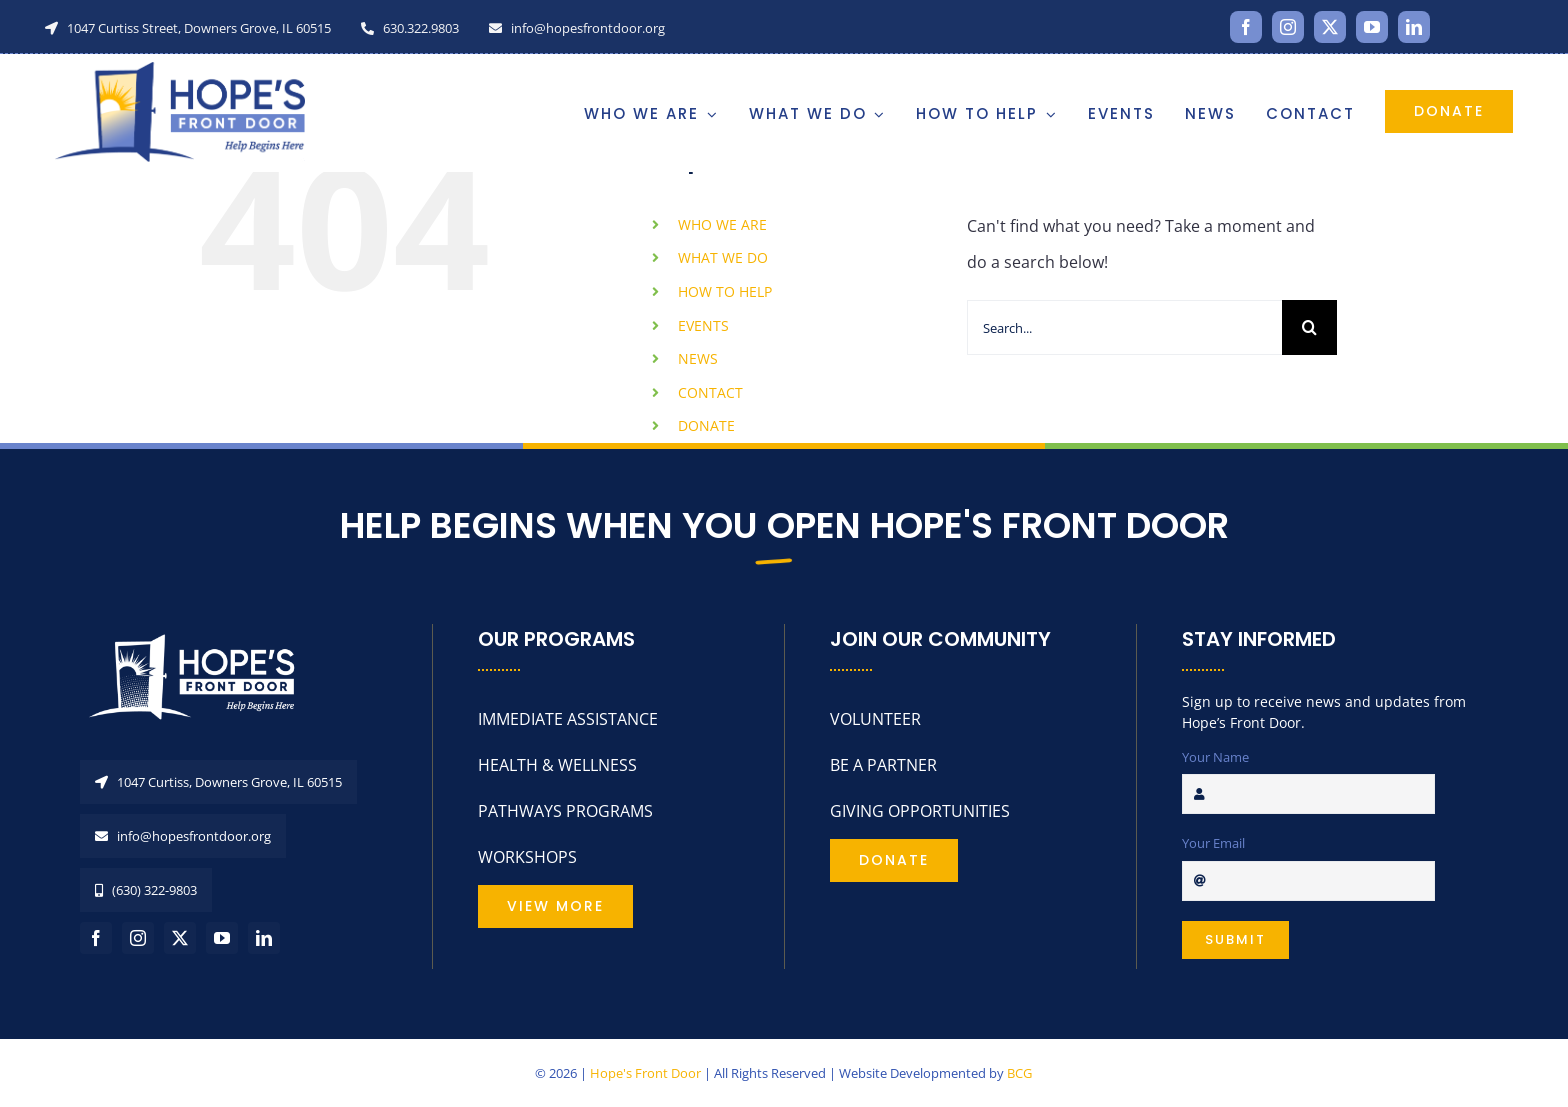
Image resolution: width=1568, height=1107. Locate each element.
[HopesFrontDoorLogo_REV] (200, 632)
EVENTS (703, 325)
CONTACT (710, 392)
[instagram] (1288, 27)
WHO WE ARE (722, 224)
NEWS (698, 358)
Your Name (1215, 757)
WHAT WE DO (723, 257)
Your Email (1213, 843)
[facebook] (1246, 27)
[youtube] (1372, 27)
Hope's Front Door (645, 1073)
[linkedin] (1414, 27)
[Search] (1309, 327)
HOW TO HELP (725, 291)
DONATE (706, 425)
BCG (1019, 1073)
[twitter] (1330, 27)
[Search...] (1124, 327)
